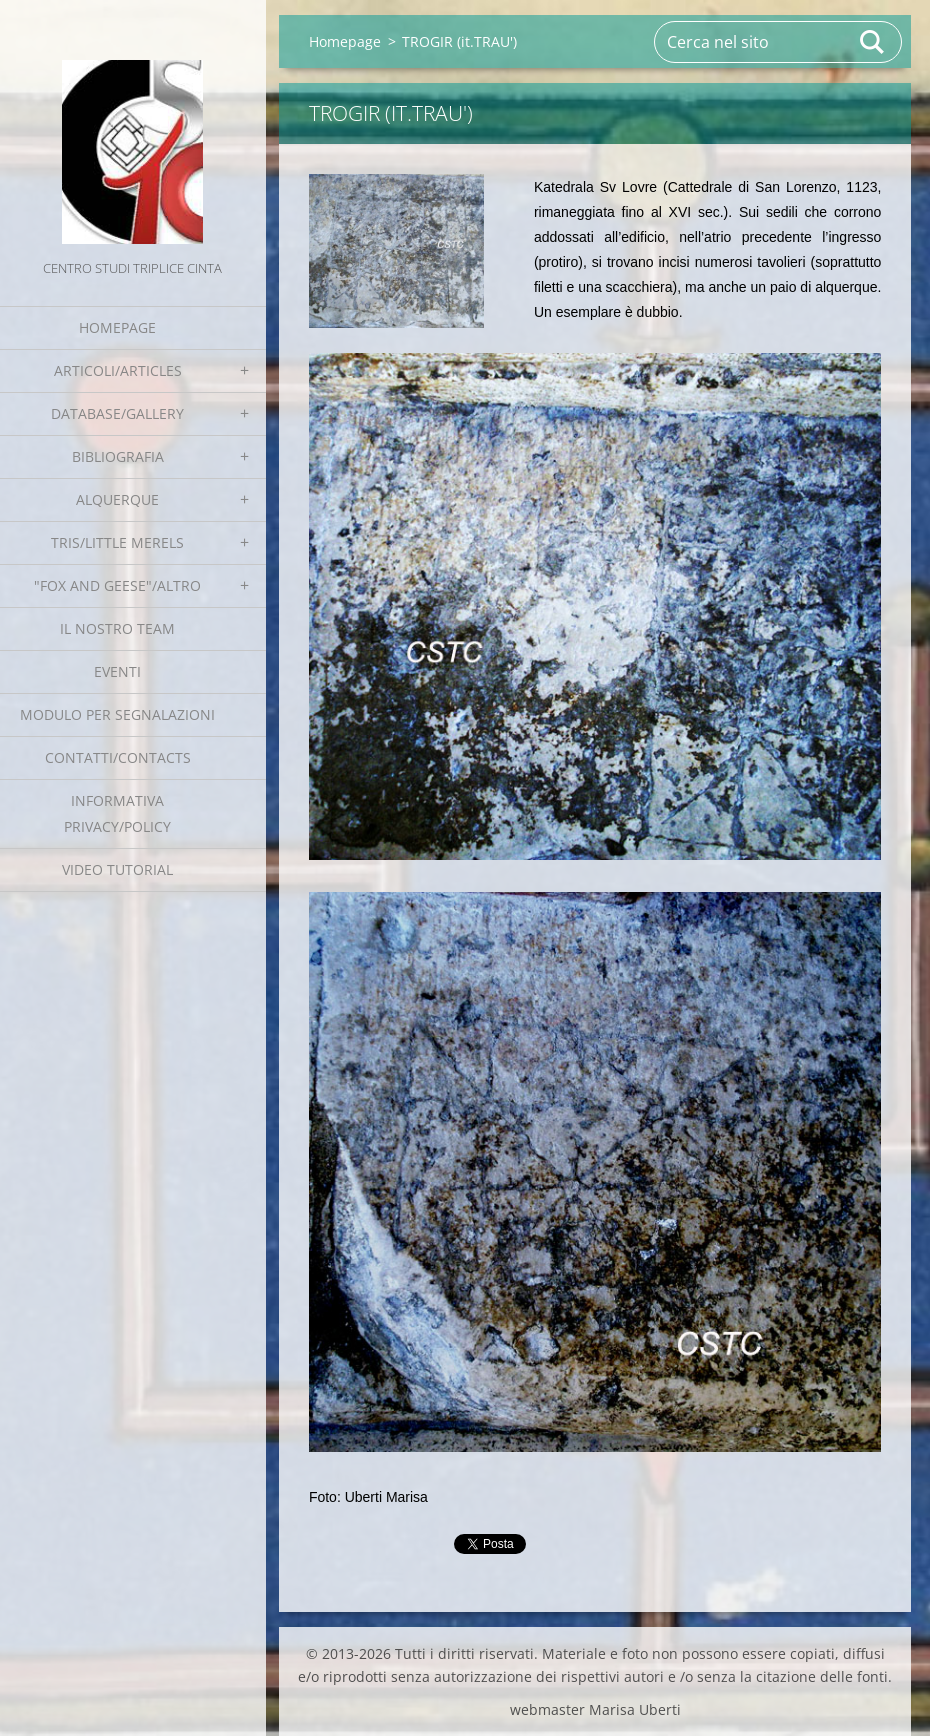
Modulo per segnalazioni (117, 714)
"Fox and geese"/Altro (117, 585)
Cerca (873, 42)
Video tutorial (117, 869)
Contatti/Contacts (118, 757)
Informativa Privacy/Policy (117, 813)
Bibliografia (118, 456)
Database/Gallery (117, 413)
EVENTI (117, 671)
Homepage (117, 327)
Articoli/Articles (118, 370)
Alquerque (117, 499)
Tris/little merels (117, 542)
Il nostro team (117, 628)
